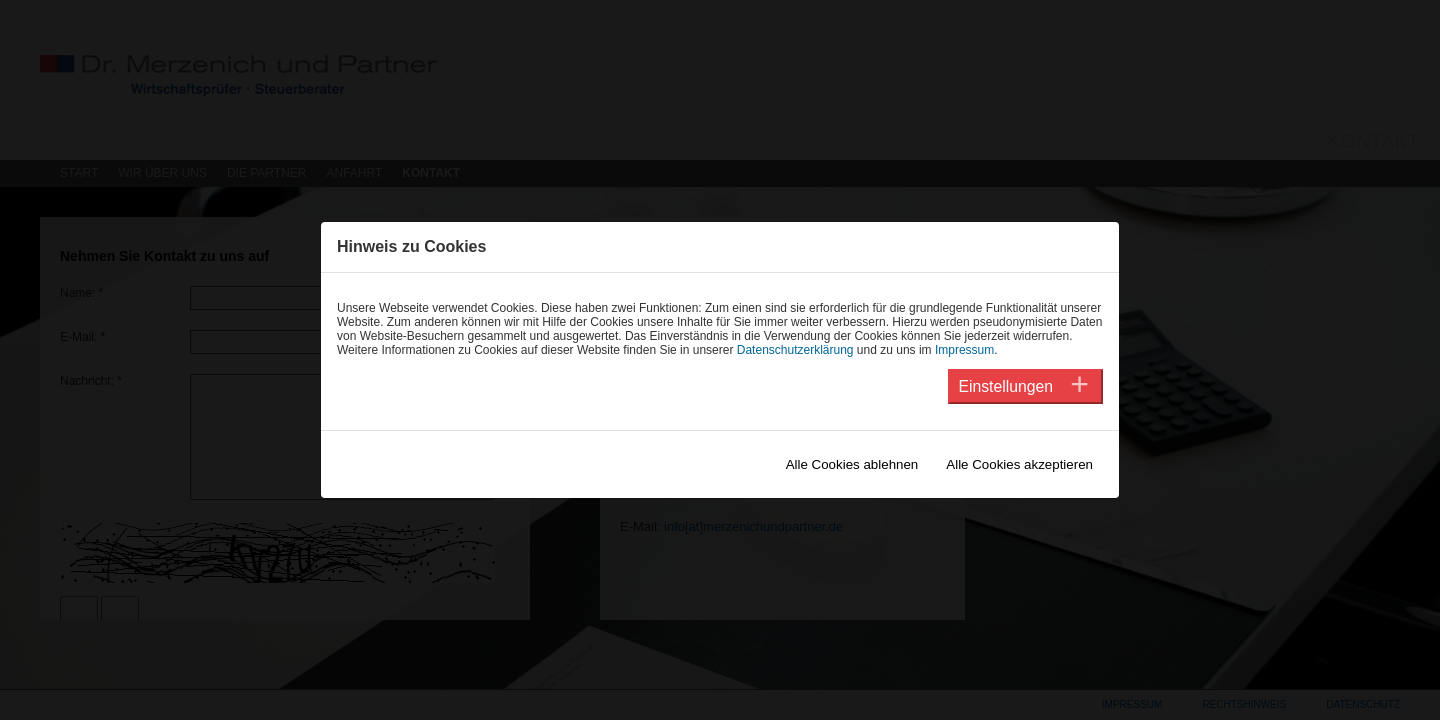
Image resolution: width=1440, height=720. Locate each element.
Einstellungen (1005, 386)
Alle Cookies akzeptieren (1019, 464)
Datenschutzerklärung (795, 350)
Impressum (964, 350)
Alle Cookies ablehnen (852, 464)
